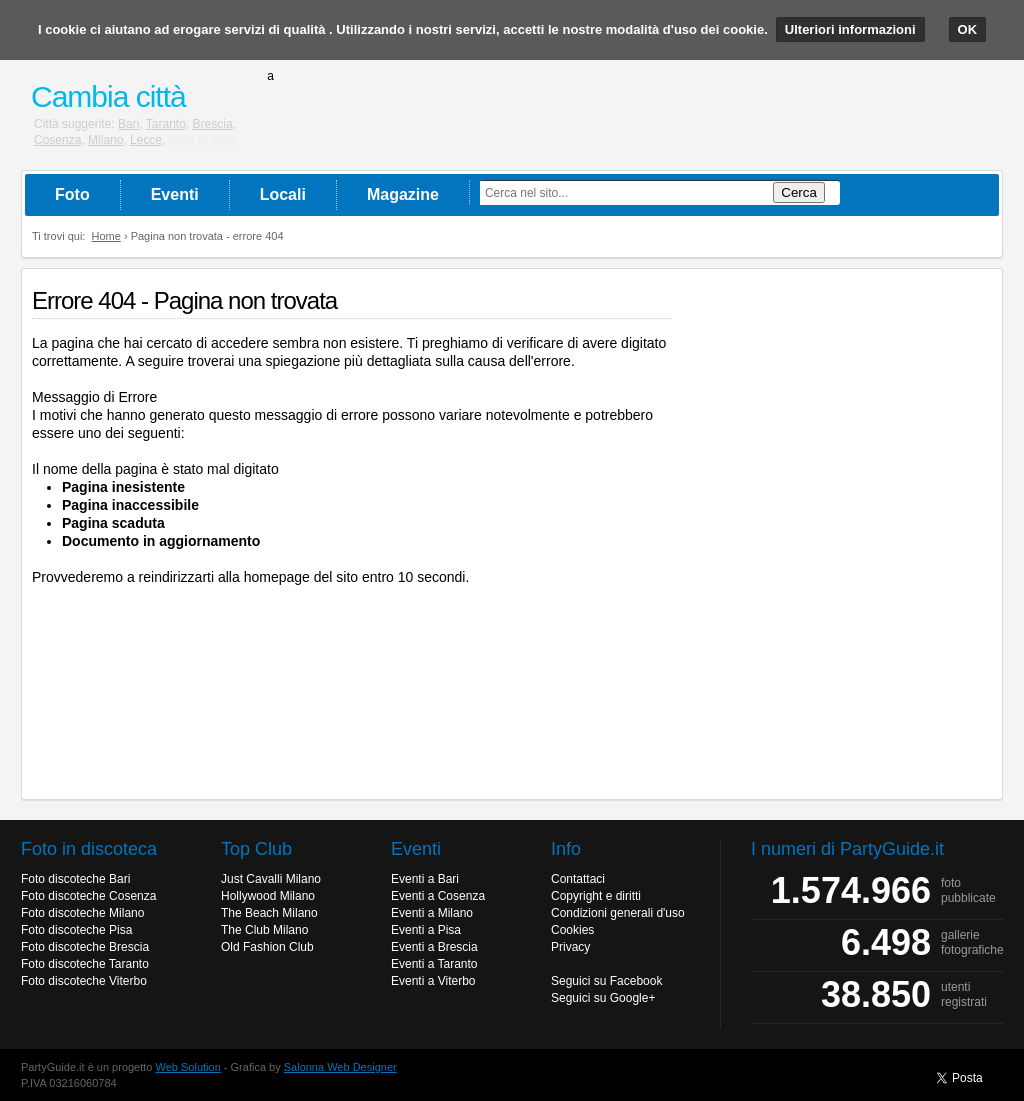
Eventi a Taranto (434, 964)
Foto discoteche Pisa (76, 930)
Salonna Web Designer (340, 1067)
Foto (72, 194)
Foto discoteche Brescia (85, 947)
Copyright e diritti (596, 896)
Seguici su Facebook (606, 981)
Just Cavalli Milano (271, 879)
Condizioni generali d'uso (618, 913)
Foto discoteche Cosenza (88, 896)
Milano (105, 140)
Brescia (213, 124)
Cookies (572, 930)
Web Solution (188, 1067)
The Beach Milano (269, 913)
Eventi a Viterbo (433, 981)
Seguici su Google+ (603, 998)
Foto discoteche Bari (75, 879)
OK (968, 29)
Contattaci (578, 879)
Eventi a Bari (425, 879)
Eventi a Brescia (434, 947)
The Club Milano (264, 930)
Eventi (175, 194)
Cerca (799, 192)
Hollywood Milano (268, 896)
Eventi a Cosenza (438, 896)
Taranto (166, 124)
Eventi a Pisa (426, 930)
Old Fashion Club (267, 947)
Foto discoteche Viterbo (84, 981)
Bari (128, 124)
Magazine (403, 194)
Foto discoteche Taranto (85, 964)
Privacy (570, 947)
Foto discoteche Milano (82, 913)
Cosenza (57, 140)
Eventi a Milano (432, 913)
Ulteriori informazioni (850, 29)
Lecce (146, 140)
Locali (283, 194)
